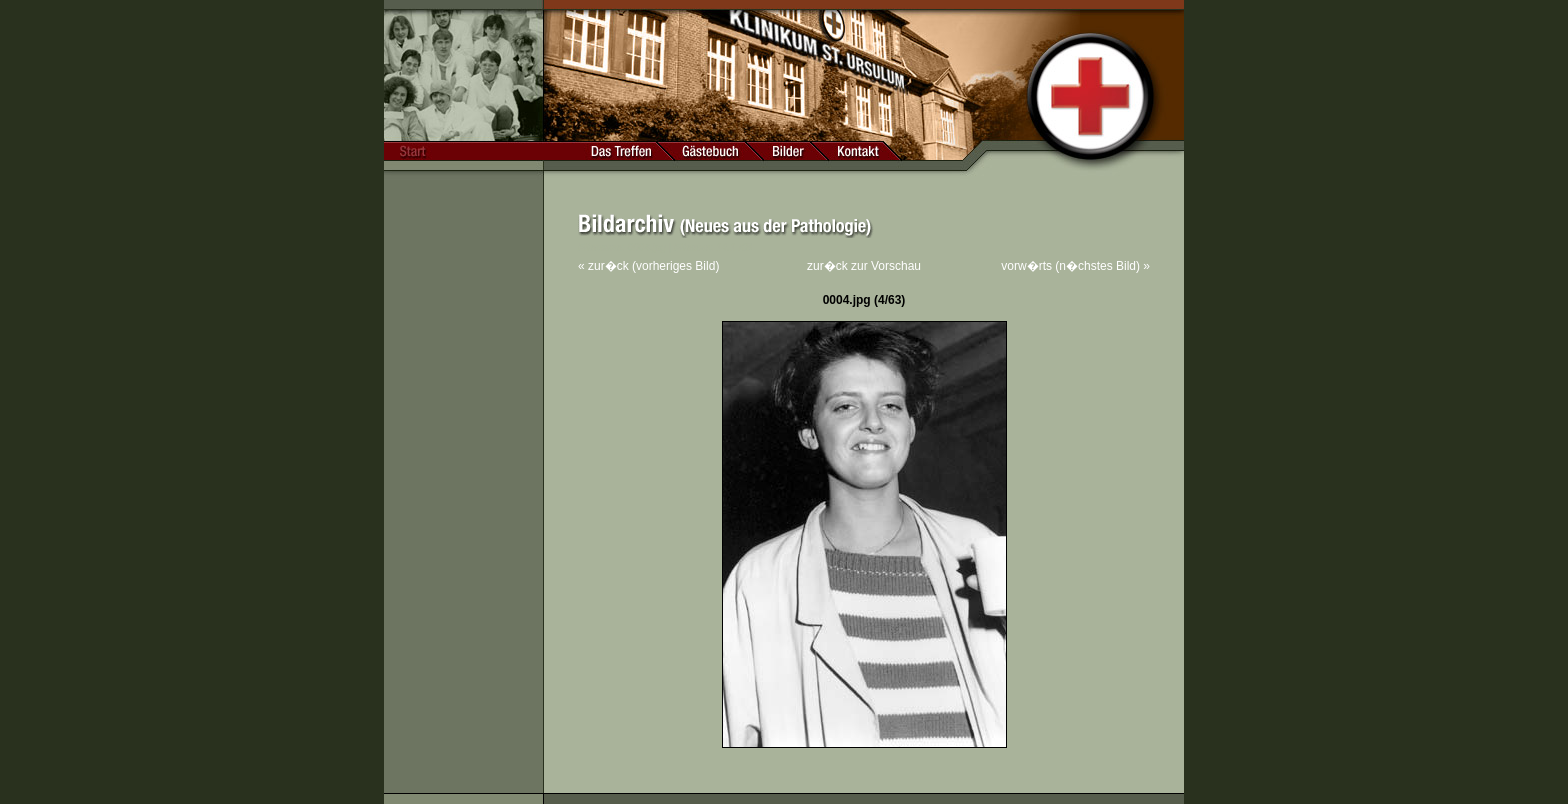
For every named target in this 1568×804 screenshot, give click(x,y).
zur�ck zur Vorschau (864, 266)
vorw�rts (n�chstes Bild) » (1075, 266)
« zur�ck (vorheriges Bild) (648, 266)
